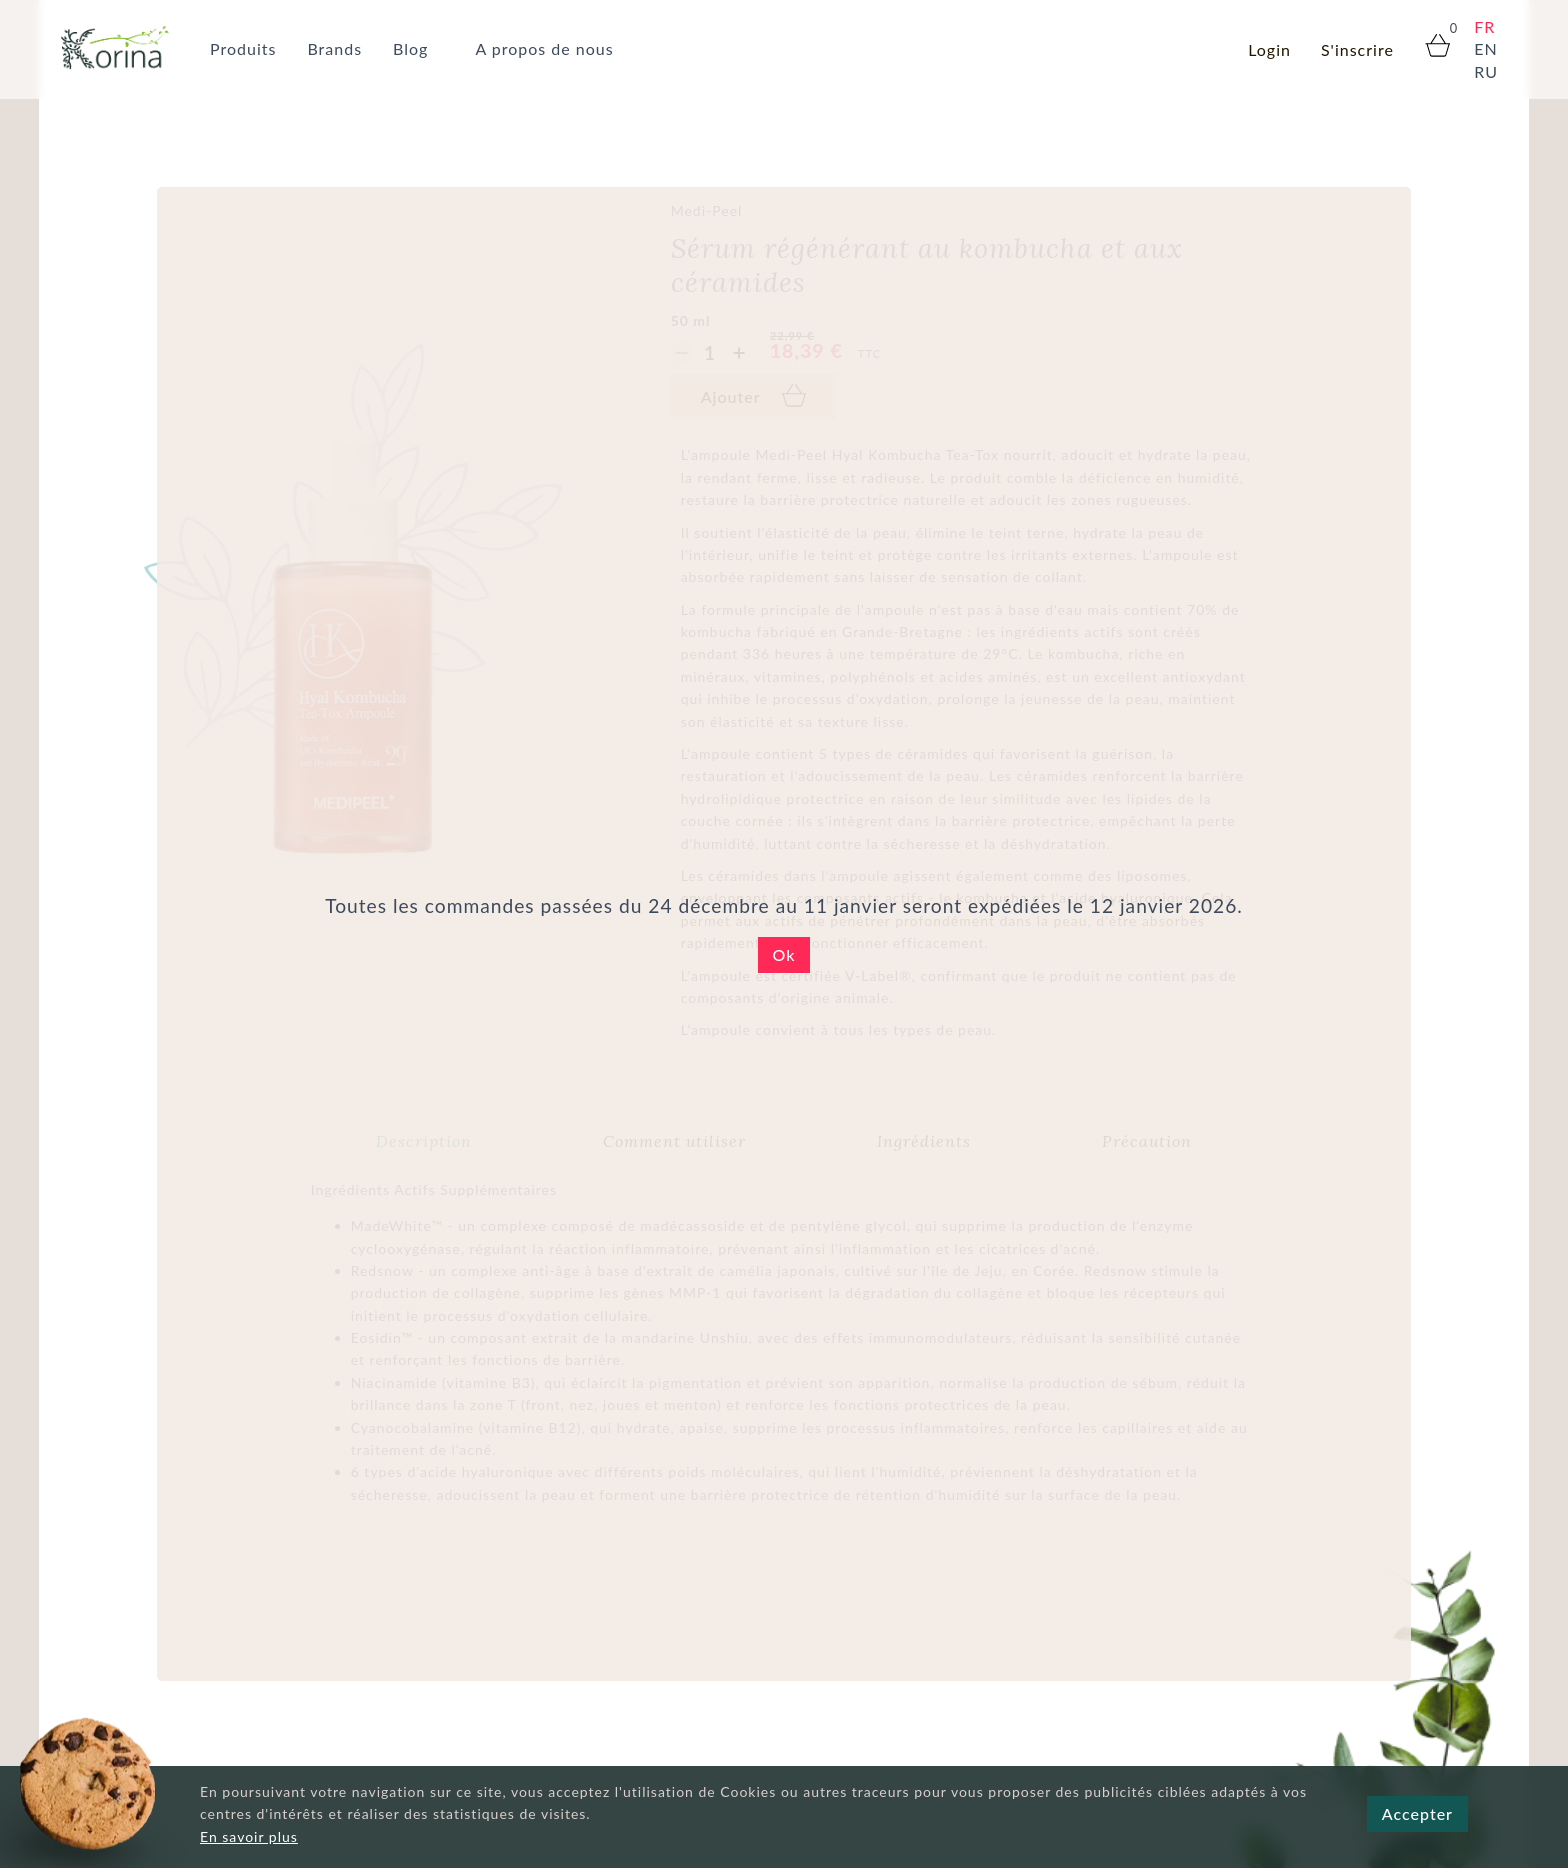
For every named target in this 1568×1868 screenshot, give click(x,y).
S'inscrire (1357, 49)
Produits (243, 48)
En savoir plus (249, 1836)
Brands (334, 48)
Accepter (1417, 1813)
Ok (784, 954)
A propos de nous (544, 48)
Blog (410, 48)
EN (1485, 48)
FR (1484, 26)
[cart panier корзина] (1429, 47)
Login (1269, 49)
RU (1486, 71)
